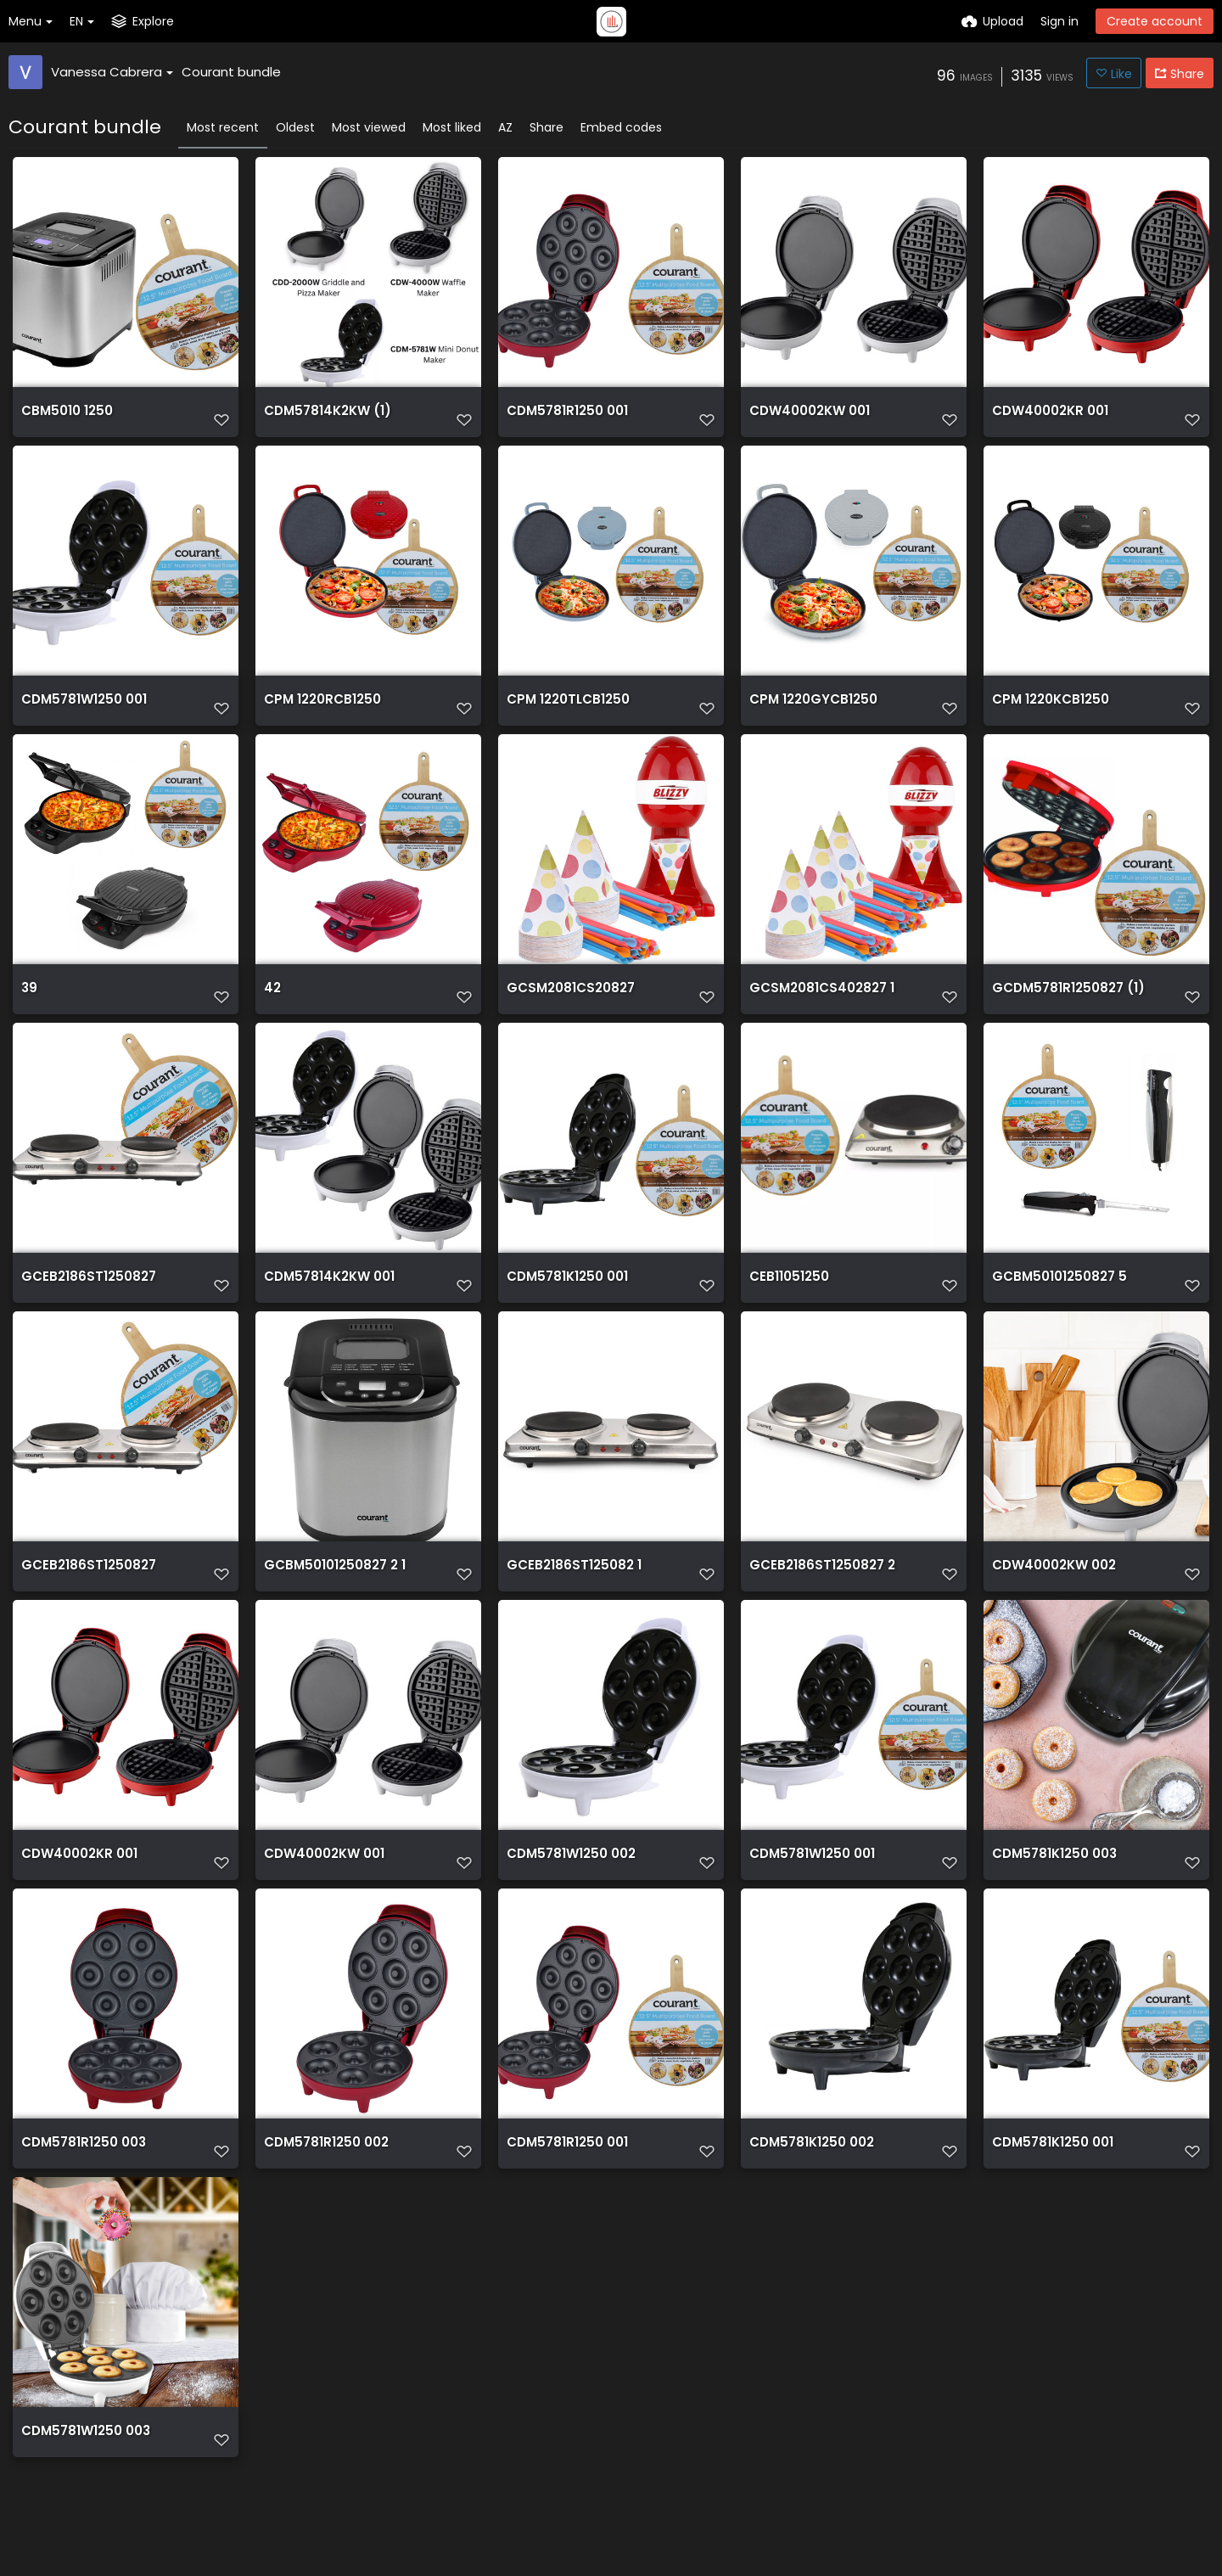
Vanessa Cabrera (112, 72)
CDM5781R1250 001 (565, 417)
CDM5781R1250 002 (324, 2179)
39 (28, 1004)
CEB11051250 (787, 1298)
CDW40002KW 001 (807, 417)
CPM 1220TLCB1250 (565, 711)
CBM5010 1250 (65, 417)
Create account (1154, 21)
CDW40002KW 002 (1051, 1592)
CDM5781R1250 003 (81, 2179)
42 (272, 1004)
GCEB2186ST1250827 (84, 1298)
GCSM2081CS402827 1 (818, 1004)
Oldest (295, 127)
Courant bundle (231, 72)
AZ (505, 127)
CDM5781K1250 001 (565, 1298)
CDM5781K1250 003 (1052, 1885)
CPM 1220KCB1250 (1047, 711)
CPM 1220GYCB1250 (810, 711)
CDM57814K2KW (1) (323, 417)
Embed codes (621, 127)
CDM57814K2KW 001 (326, 1298)
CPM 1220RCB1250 (319, 711)
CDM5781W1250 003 (83, 2473)
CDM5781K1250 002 (809, 2179)
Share (546, 127)
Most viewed (369, 127)
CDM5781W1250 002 (569, 1885)
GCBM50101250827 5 (1056, 1298)
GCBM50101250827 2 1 (331, 1592)
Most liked (452, 127)
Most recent (223, 127)
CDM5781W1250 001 (81, 711)
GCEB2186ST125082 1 (569, 1592)
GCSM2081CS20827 (568, 1004)
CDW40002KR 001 (1047, 417)
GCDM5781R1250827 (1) (1063, 1004)
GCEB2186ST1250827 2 (817, 1592)
